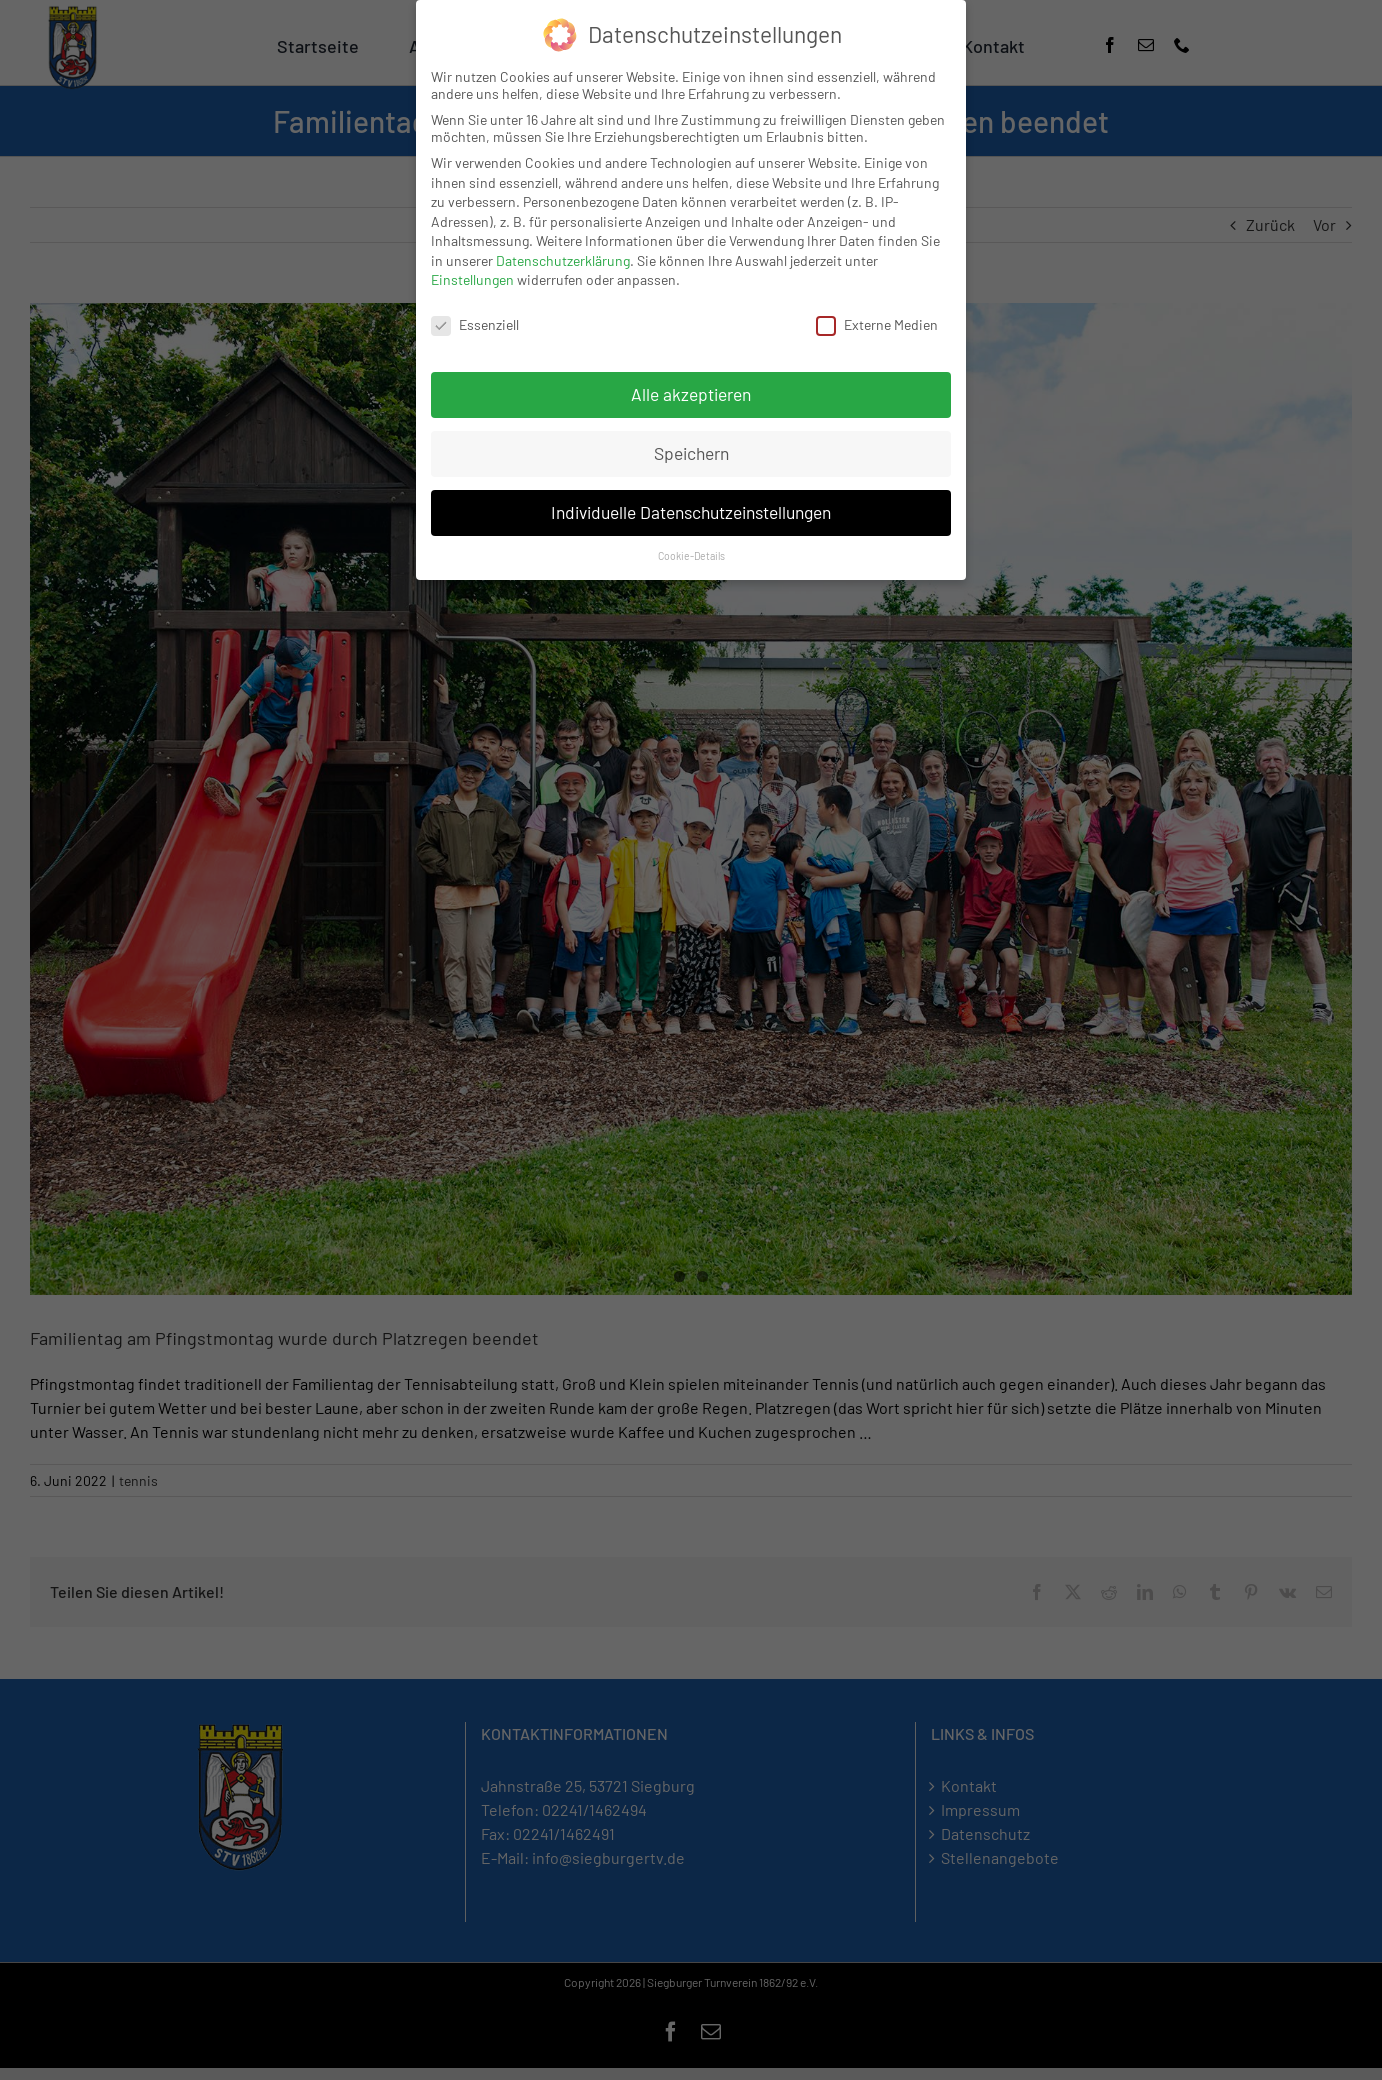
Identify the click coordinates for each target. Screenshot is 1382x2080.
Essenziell (475, 324)
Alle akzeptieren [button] (691, 394)
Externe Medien (877, 324)
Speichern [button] (691, 453)
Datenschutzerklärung (563, 260)
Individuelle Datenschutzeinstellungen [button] (691, 512)
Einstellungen (472, 279)
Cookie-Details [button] (691, 555)
